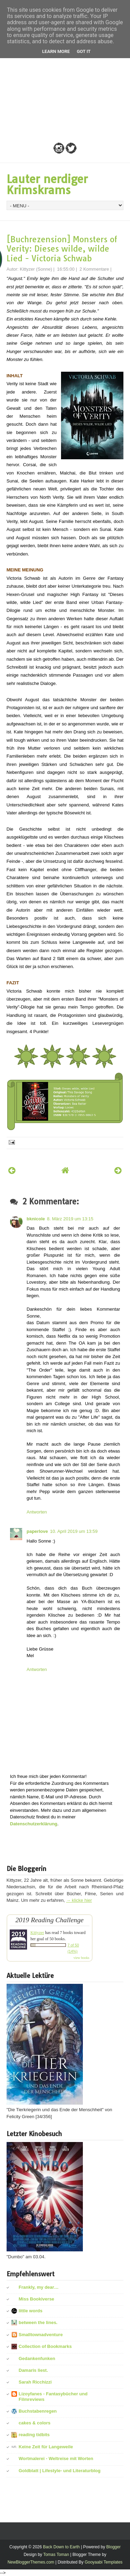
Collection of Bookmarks (45, 2346)
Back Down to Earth (61, 2547)
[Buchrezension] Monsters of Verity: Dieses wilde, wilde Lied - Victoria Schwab (62, 248)
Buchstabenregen (38, 2411)
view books (81, 1958)
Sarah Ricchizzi (35, 2382)
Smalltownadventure (41, 2334)
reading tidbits (34, 2434)
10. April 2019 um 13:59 (73, 1531)
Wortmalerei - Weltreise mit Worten (56, 2458)
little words (31, 2310)
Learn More (56, 51)
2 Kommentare (94, 269)
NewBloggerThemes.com (31, 2562)
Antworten (37, 1512)
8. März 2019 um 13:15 (70, 1218)
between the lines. (38, 2322)
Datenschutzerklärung (34, 1823)
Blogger (113, 2547)
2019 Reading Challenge (49, 1920)
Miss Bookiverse (36, 2299)
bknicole (36, 1218)
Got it (83, 51)
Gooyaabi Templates (103, 2562)
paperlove (37, 1531)
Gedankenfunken (37, 2358)
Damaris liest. (33, 2370)
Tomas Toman (56, 2554)
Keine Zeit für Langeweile (46, 2446)
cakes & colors (35, 2422)
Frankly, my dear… (39, 2287)
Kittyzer (37, 1932)
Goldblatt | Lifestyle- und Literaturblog (60, 2470)
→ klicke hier (79, 1900)
